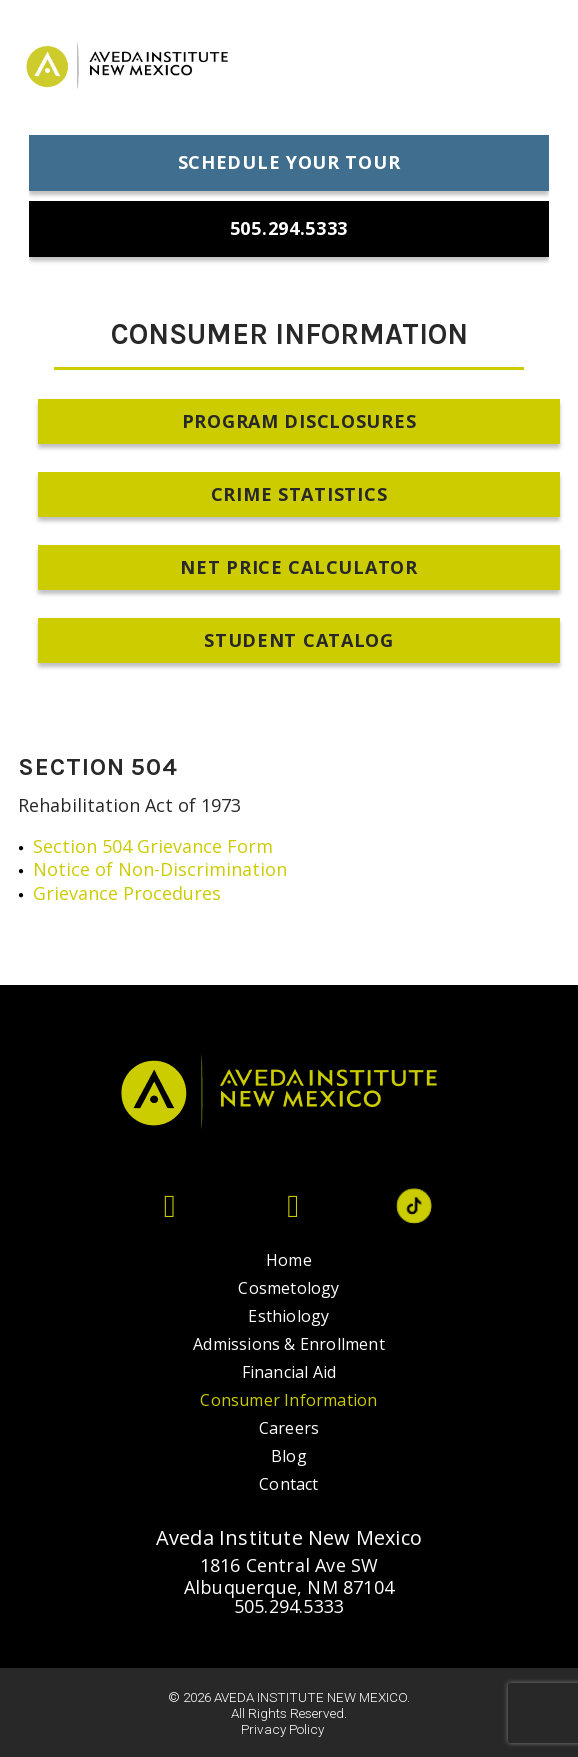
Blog (289, 1456)
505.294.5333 (289, 1606)
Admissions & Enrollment (289, 1344)
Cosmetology (288, 1288)
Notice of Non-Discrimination (162, 869)
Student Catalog (299, 640)
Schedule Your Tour (289, 162)
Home (289, 1260)
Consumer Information (288, 1400)
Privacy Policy (282, 1729)
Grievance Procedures (127, 893)
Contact (288, 1484)
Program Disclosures (299, 421)
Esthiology (288, 1316)
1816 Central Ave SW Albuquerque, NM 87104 (289, 1576)
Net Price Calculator (298, 567)
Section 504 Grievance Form (153, 846)
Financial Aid (289, 1372)
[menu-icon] (533, 70)
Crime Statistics (299, 494)
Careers (289, 1428)
